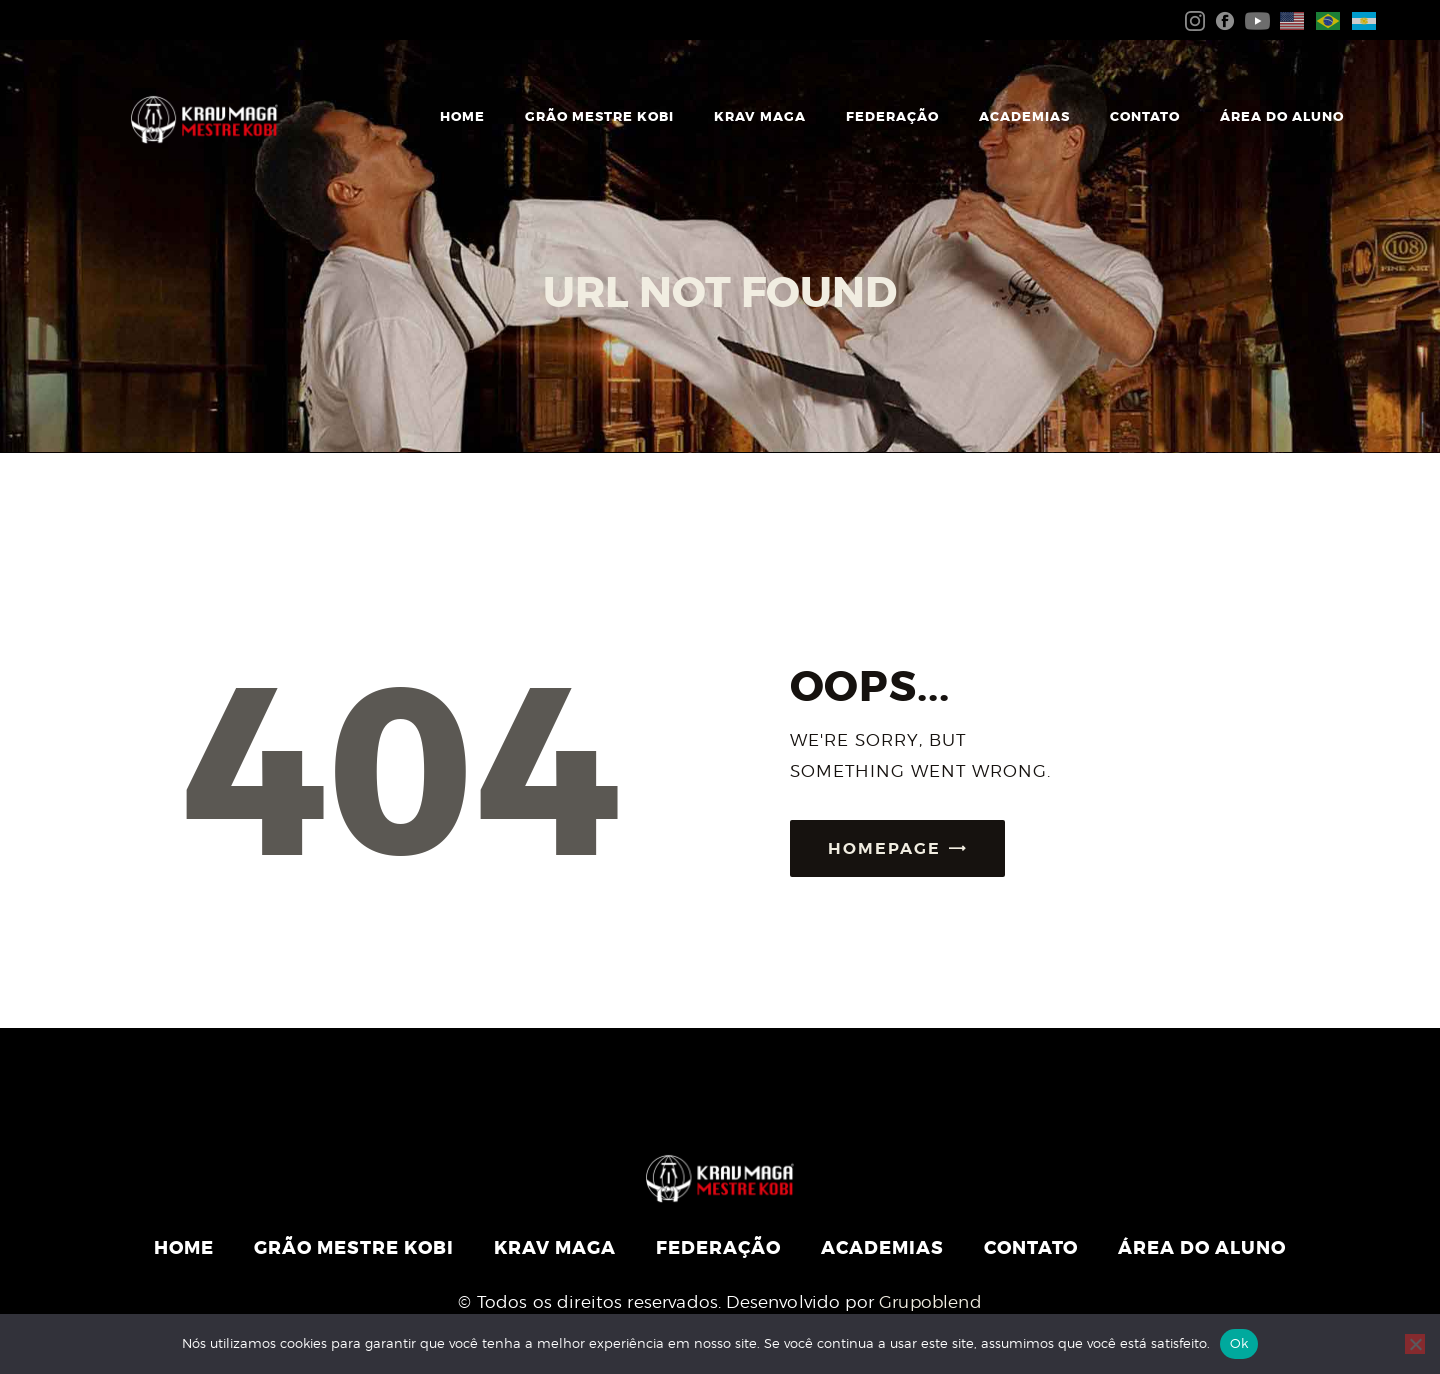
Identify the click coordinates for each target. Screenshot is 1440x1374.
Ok (1239, 1343)
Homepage (884, 848)
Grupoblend (930, 1302)
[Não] (1415, 1344)
